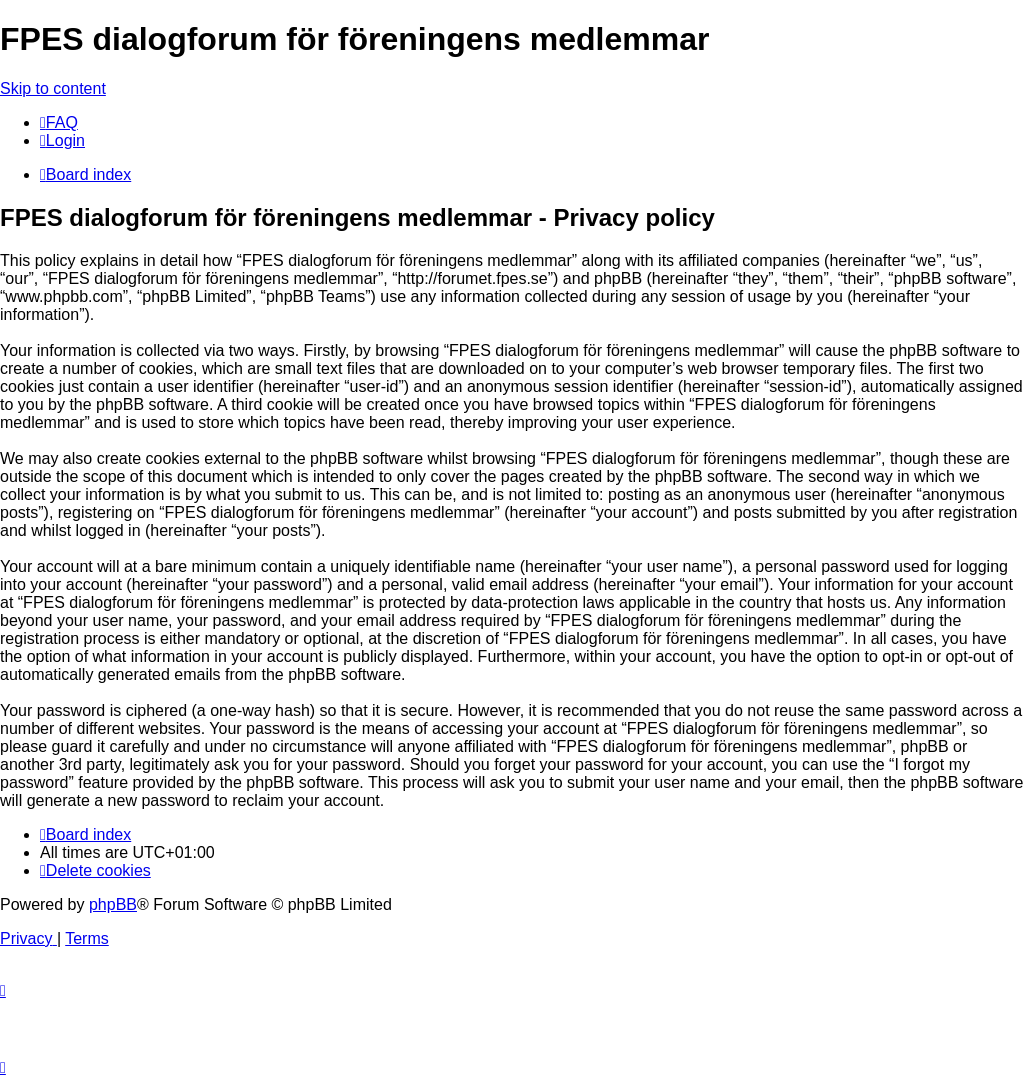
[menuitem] (59, 122)
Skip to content (53, 88)
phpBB (113, 904)
